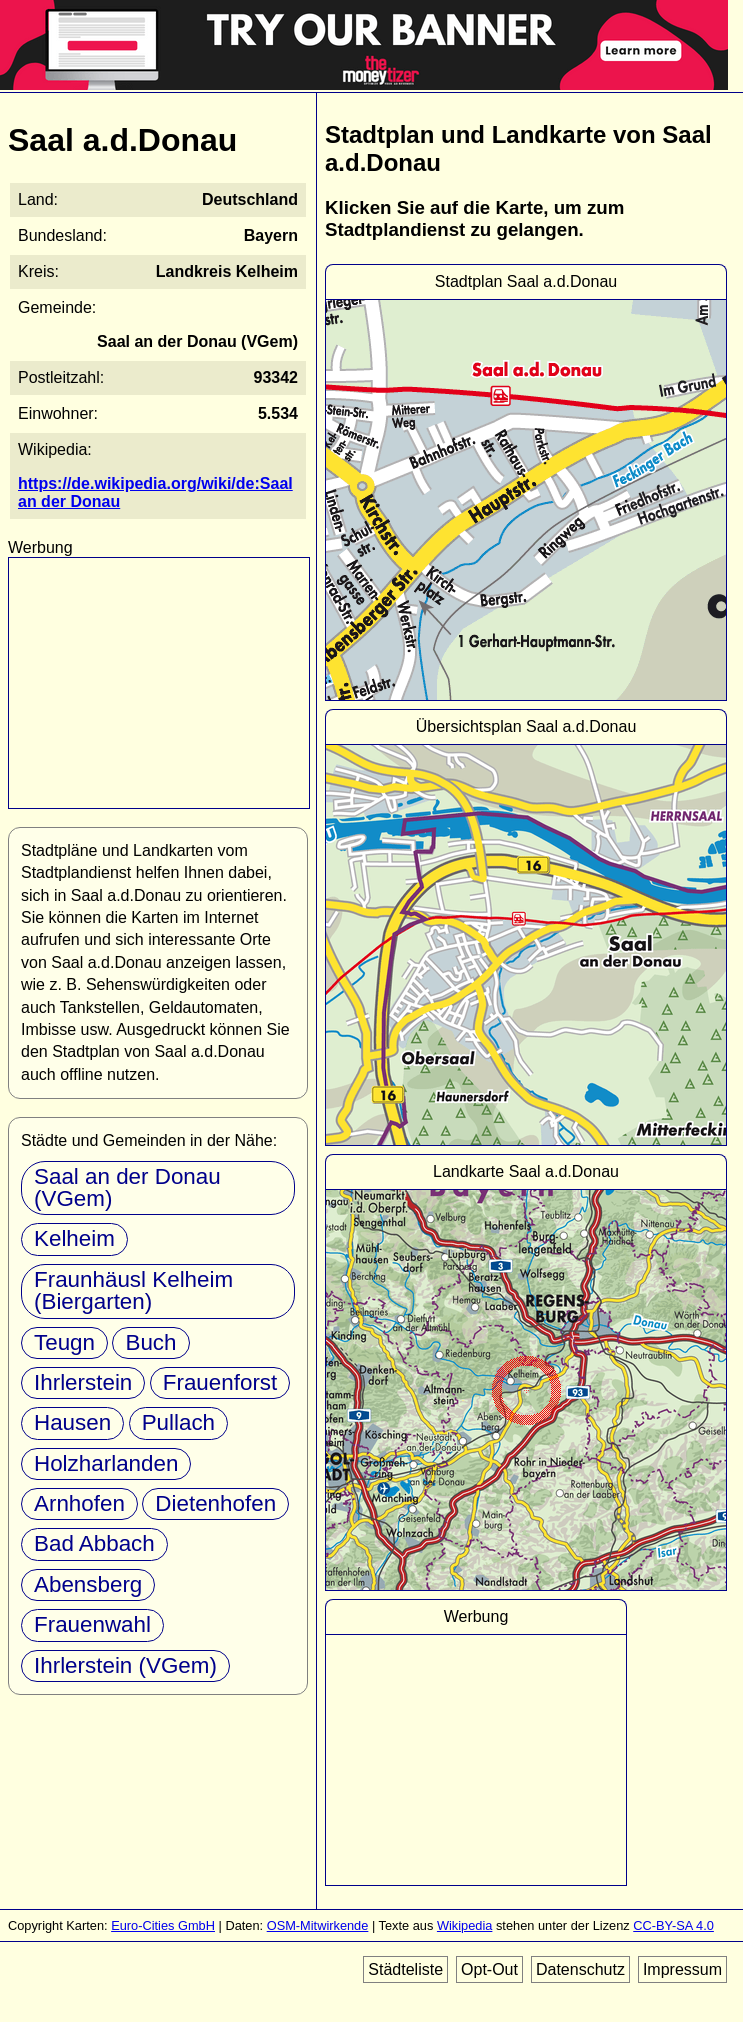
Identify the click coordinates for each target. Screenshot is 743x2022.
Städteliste (405, 1969)
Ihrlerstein (83, 1382)
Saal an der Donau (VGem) (127, 1187)
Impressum (682, 1969)
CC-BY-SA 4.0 (673, 1925)
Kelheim (74, 1238)
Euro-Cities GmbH (163, 1925)
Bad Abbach (94, 1543)
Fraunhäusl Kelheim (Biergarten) (133, 1290)
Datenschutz (580, 1969)
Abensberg (88, 1584)
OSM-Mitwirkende (318, 1925)
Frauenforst (220, 1382)
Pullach (178, 1422)
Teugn (64, 1342)
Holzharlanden (106, 1463)
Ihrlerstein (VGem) (125, 1665)
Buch (150, 1342)
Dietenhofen (215, 1503)
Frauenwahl (92, 1624)
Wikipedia (464, 1925)
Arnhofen (79, 1503)
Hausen (72, 1422)
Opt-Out (489, 1969)
